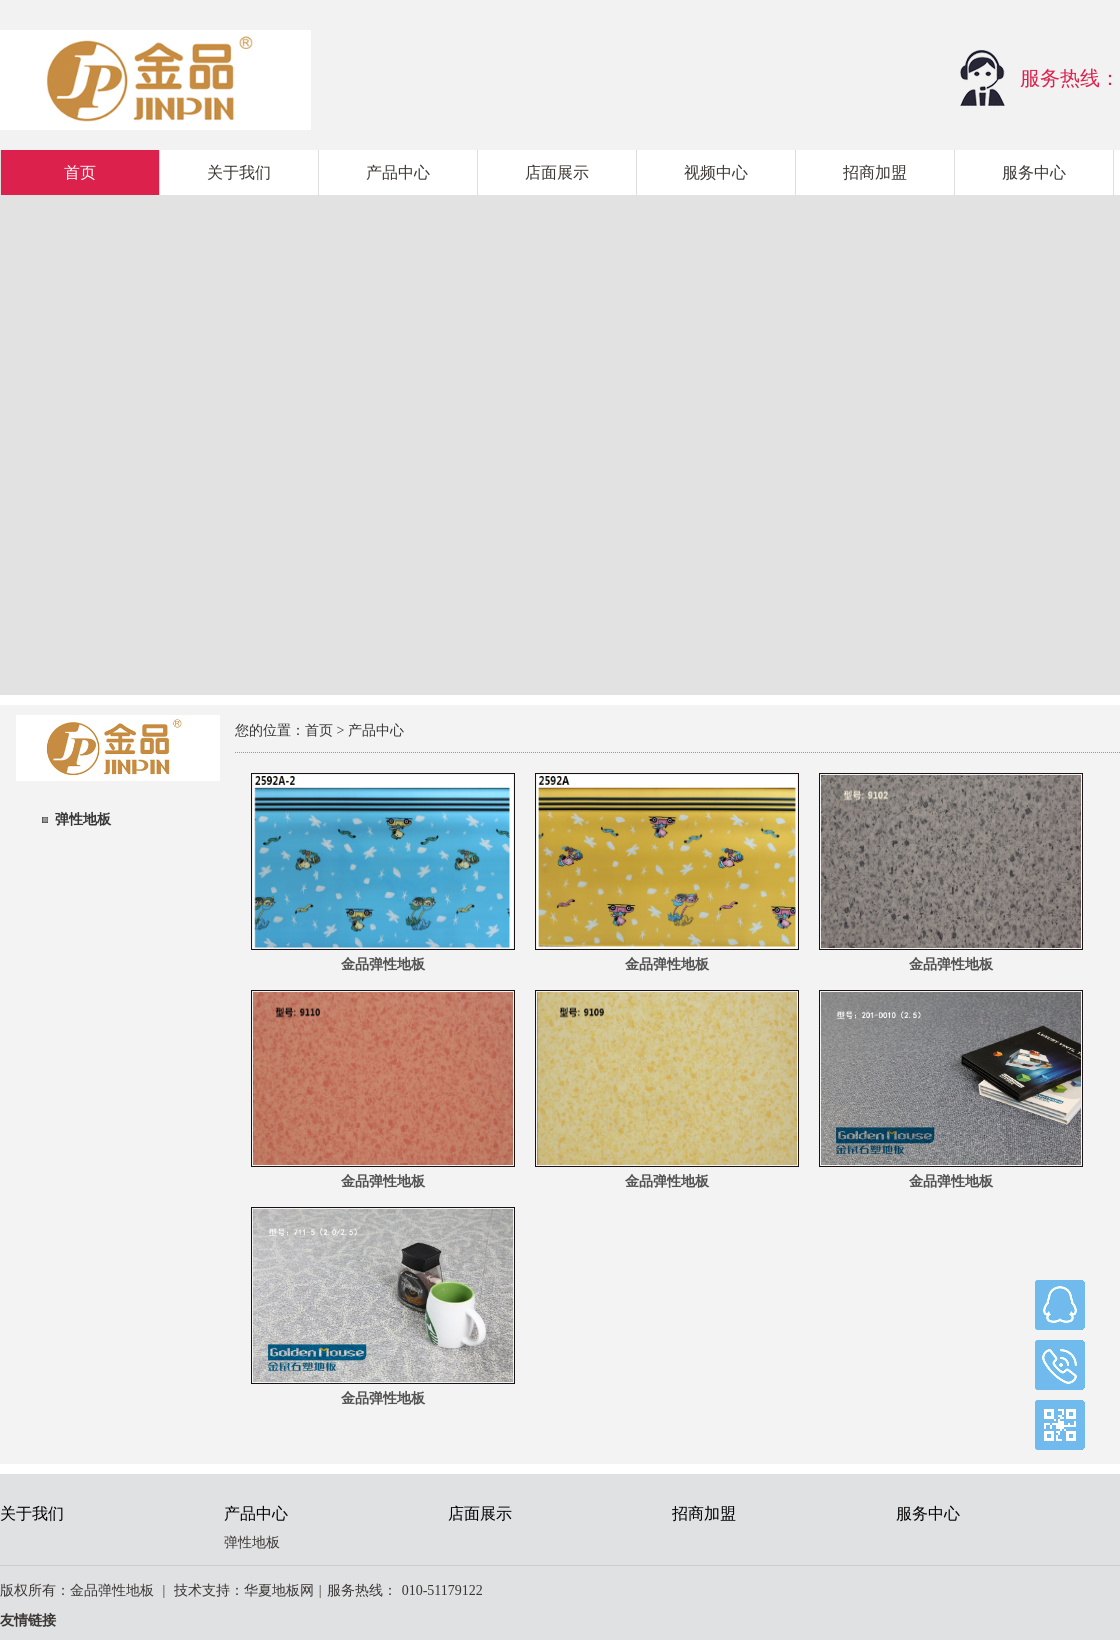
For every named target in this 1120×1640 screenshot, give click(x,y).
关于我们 (239, 172)
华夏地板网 (279, 1590)
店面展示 (557, 172)
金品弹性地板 (383, 964)
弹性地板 (83, 819)
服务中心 (1034, 172)
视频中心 (716, 172)
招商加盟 (875, 172)
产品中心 (398, 172)
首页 (80, 172)
